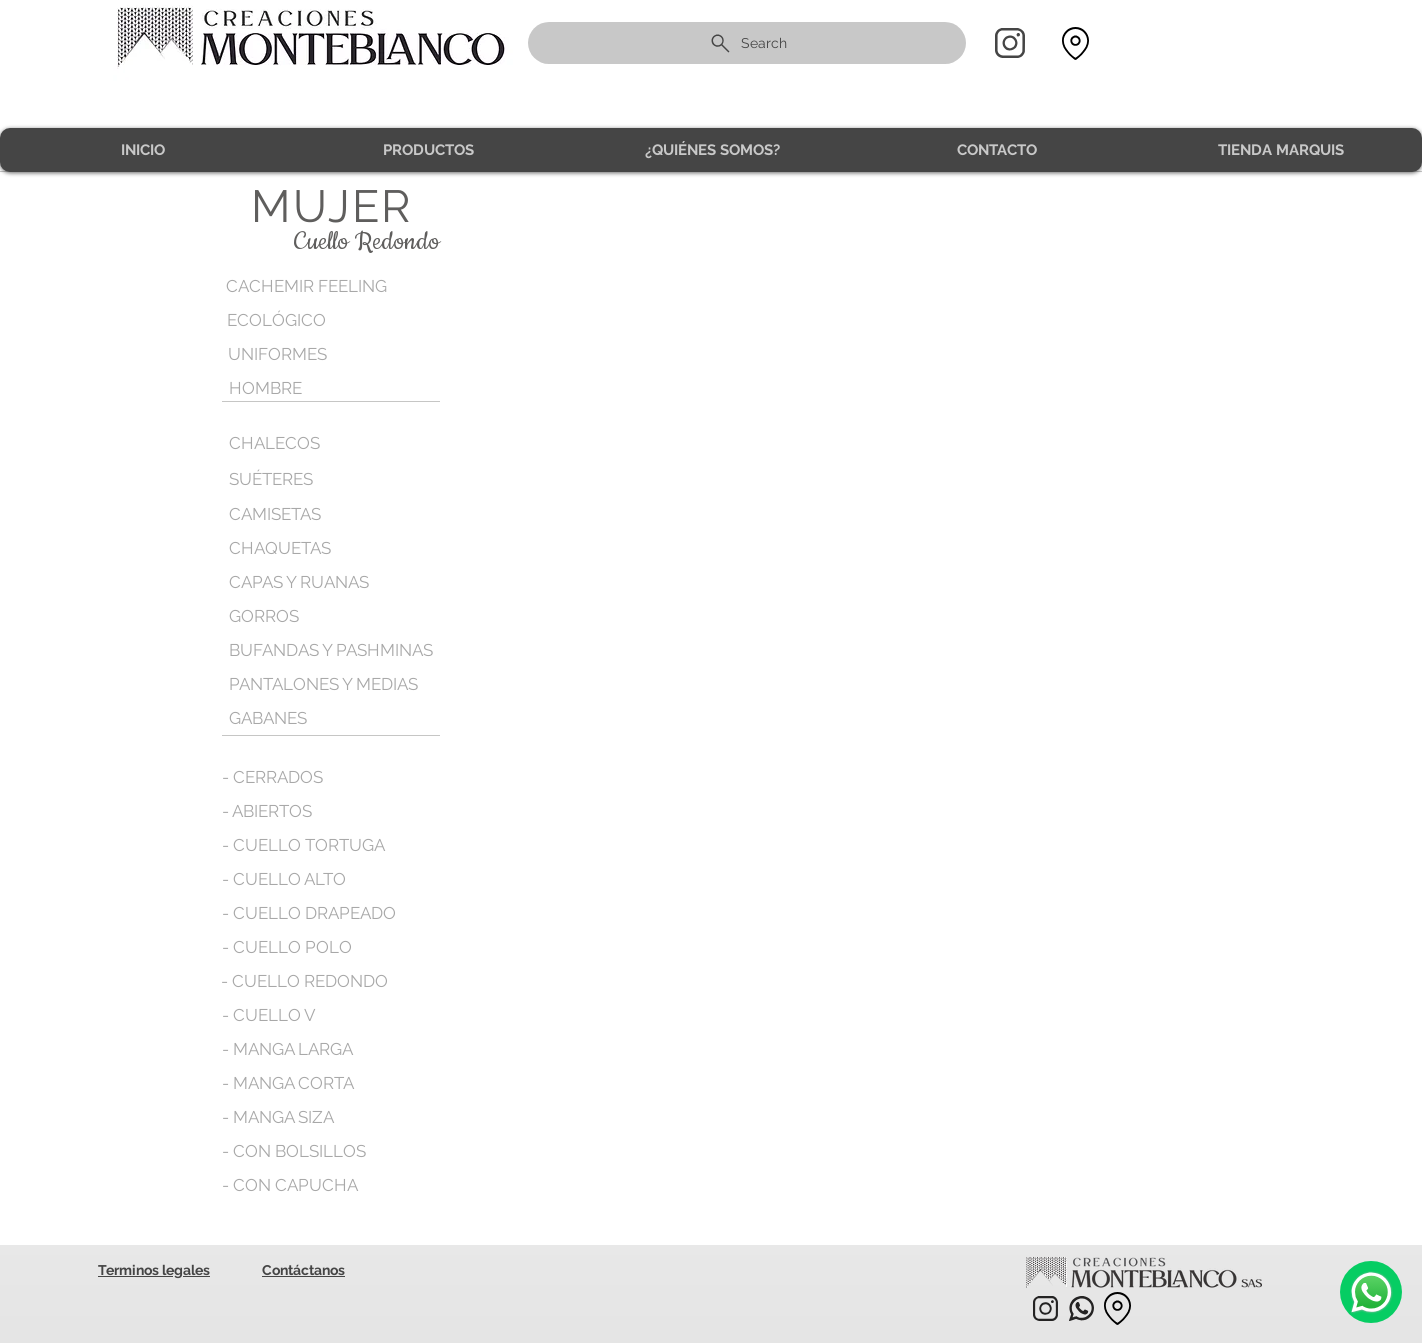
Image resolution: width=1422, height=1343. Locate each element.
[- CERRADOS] (273, 777)
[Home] (1010, 43)
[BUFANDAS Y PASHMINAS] (333, 650)
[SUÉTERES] (316, 479)
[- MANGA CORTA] (289, 1083)
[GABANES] (269, 718)
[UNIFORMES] (315, 354)
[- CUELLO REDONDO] (304, 981)
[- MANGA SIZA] (279, 1117)
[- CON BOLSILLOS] (294, 1151)
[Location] (1075, 43)
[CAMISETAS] (276, 514)
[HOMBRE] (316, 388)
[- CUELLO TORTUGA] (303, 845)
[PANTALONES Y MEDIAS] (325, 684)
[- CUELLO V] (269, 1015)
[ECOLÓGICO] (314, 320)
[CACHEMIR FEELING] (313, 286)
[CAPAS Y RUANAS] (300, 582)
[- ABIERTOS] (268, 811)
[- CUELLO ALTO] (284, 879)
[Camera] (1371, 1292)
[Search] (747, 43)
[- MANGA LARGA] (289, 1049)
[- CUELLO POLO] (287, 947)
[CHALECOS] (316, 443)
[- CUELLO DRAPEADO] (309, 913)
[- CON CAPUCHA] (290, 1185)
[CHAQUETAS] (316, 548)
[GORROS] (316, 616)
